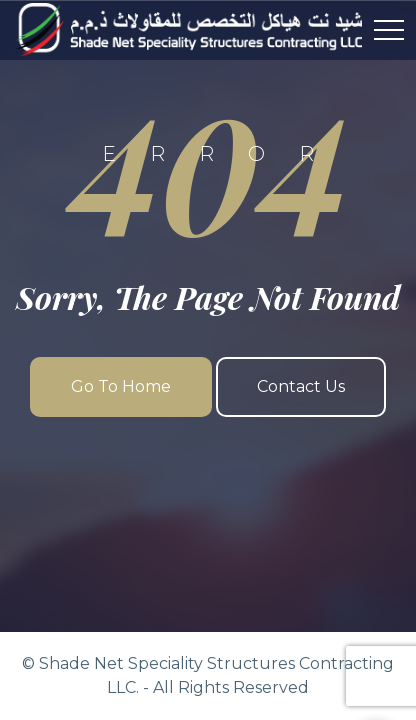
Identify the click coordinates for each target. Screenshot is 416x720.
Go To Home (121, 386)
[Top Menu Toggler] (389, 30)
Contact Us (301, 386)
